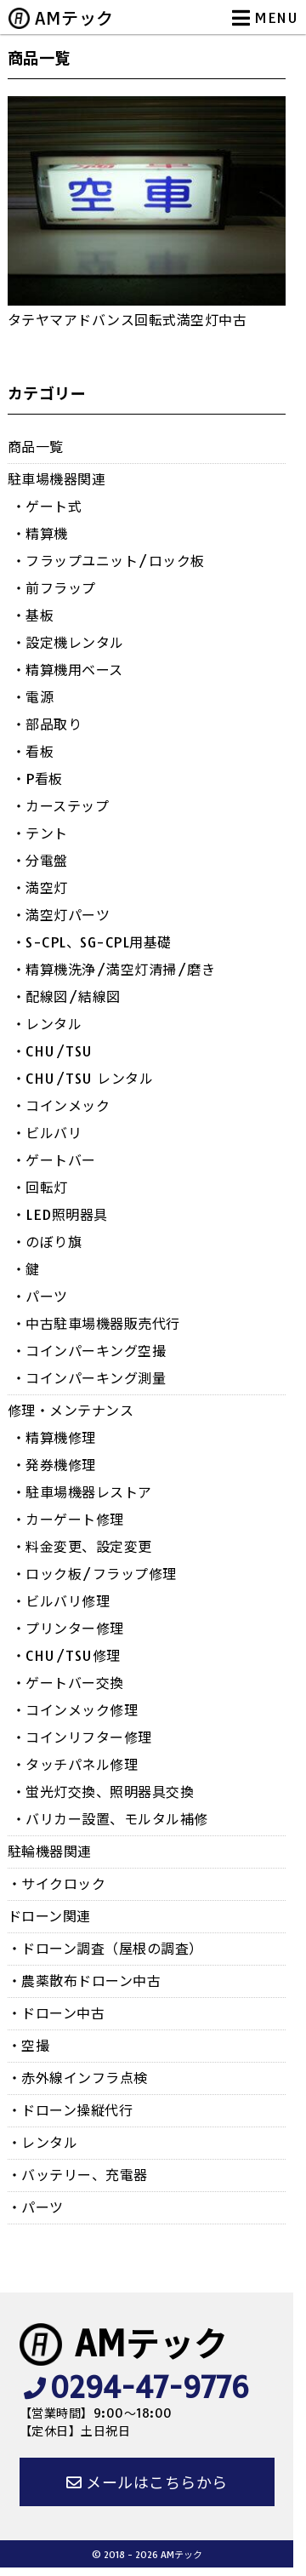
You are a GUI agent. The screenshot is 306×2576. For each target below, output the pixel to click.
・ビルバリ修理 (61, 1601)
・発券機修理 (54, 1465)
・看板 (33, 751)
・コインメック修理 (75, 1710)
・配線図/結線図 (66, 996)
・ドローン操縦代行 (70, 2110)
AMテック (74, 18)
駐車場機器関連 (57, 479)
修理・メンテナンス (71, 1410)
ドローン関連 (49, 1916)
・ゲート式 (47, 506)
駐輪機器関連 (50, 1851)
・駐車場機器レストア (82, 1492)
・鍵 (26, 1269)
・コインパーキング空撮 (89, 1351)
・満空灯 (40, 887)
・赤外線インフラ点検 (78, 2078)
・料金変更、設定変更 (82, 1546)
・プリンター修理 (68, 1628)
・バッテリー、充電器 (78, 2175)
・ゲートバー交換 (68, 1683)
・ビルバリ (47, 1133)
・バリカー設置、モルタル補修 (110, 1819)
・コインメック (61, 1105)
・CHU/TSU (52, 1051)
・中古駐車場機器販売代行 (96, 1323)
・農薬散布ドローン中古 (85, 1980)
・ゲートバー (54, 1160)
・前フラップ (54, 588)
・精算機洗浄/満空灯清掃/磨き (114, 969)
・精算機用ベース (67, 669)
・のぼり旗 (47, 1242)
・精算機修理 (54, 1437)
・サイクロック (57, 1883)
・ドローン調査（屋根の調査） (105, 1948)
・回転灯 (40, 1187)
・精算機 (40, 533)
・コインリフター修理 (82, 1737)
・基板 (33, 615)
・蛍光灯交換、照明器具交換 (103, 1791)
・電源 (33, 697)
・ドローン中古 (56, 2013)
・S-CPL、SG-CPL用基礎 (92, 942)
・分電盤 (40, 860)
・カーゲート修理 (68, 1519)
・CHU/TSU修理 (66, 1655)
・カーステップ (61, 806)
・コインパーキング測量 (89, 1378)
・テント (40, 833)
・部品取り (47, 724)
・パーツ (40, 1296)
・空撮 (29, 2045)
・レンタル (47, 1024)
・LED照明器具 (60, 1214)
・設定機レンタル (68, 642)
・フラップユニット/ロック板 (108, 561)
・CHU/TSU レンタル (83, 1078)
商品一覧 (36, 446)
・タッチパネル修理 (75, 1764)
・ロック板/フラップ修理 (94, 1574)
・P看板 (37, 778)
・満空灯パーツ (61, 915)
